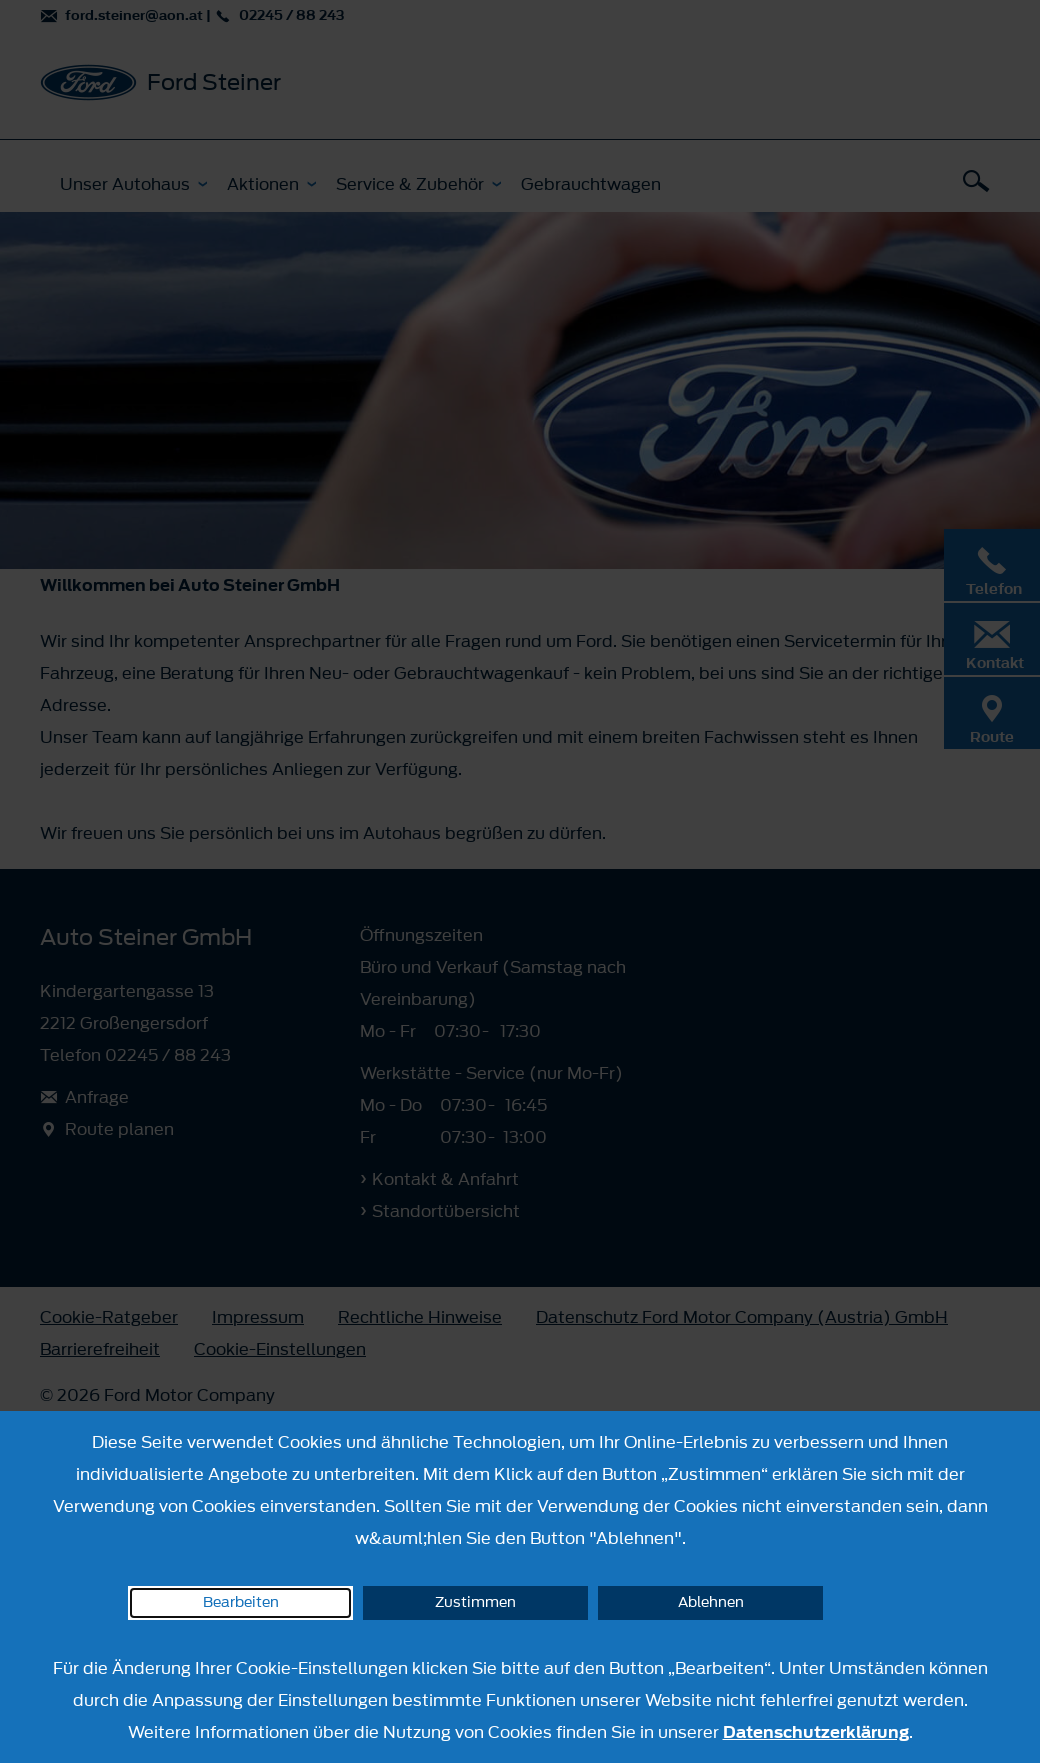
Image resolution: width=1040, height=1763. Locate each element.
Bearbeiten (241, 1602)
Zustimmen (475, 1602)
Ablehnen (711, 1602)
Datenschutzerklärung (816, 1732)
